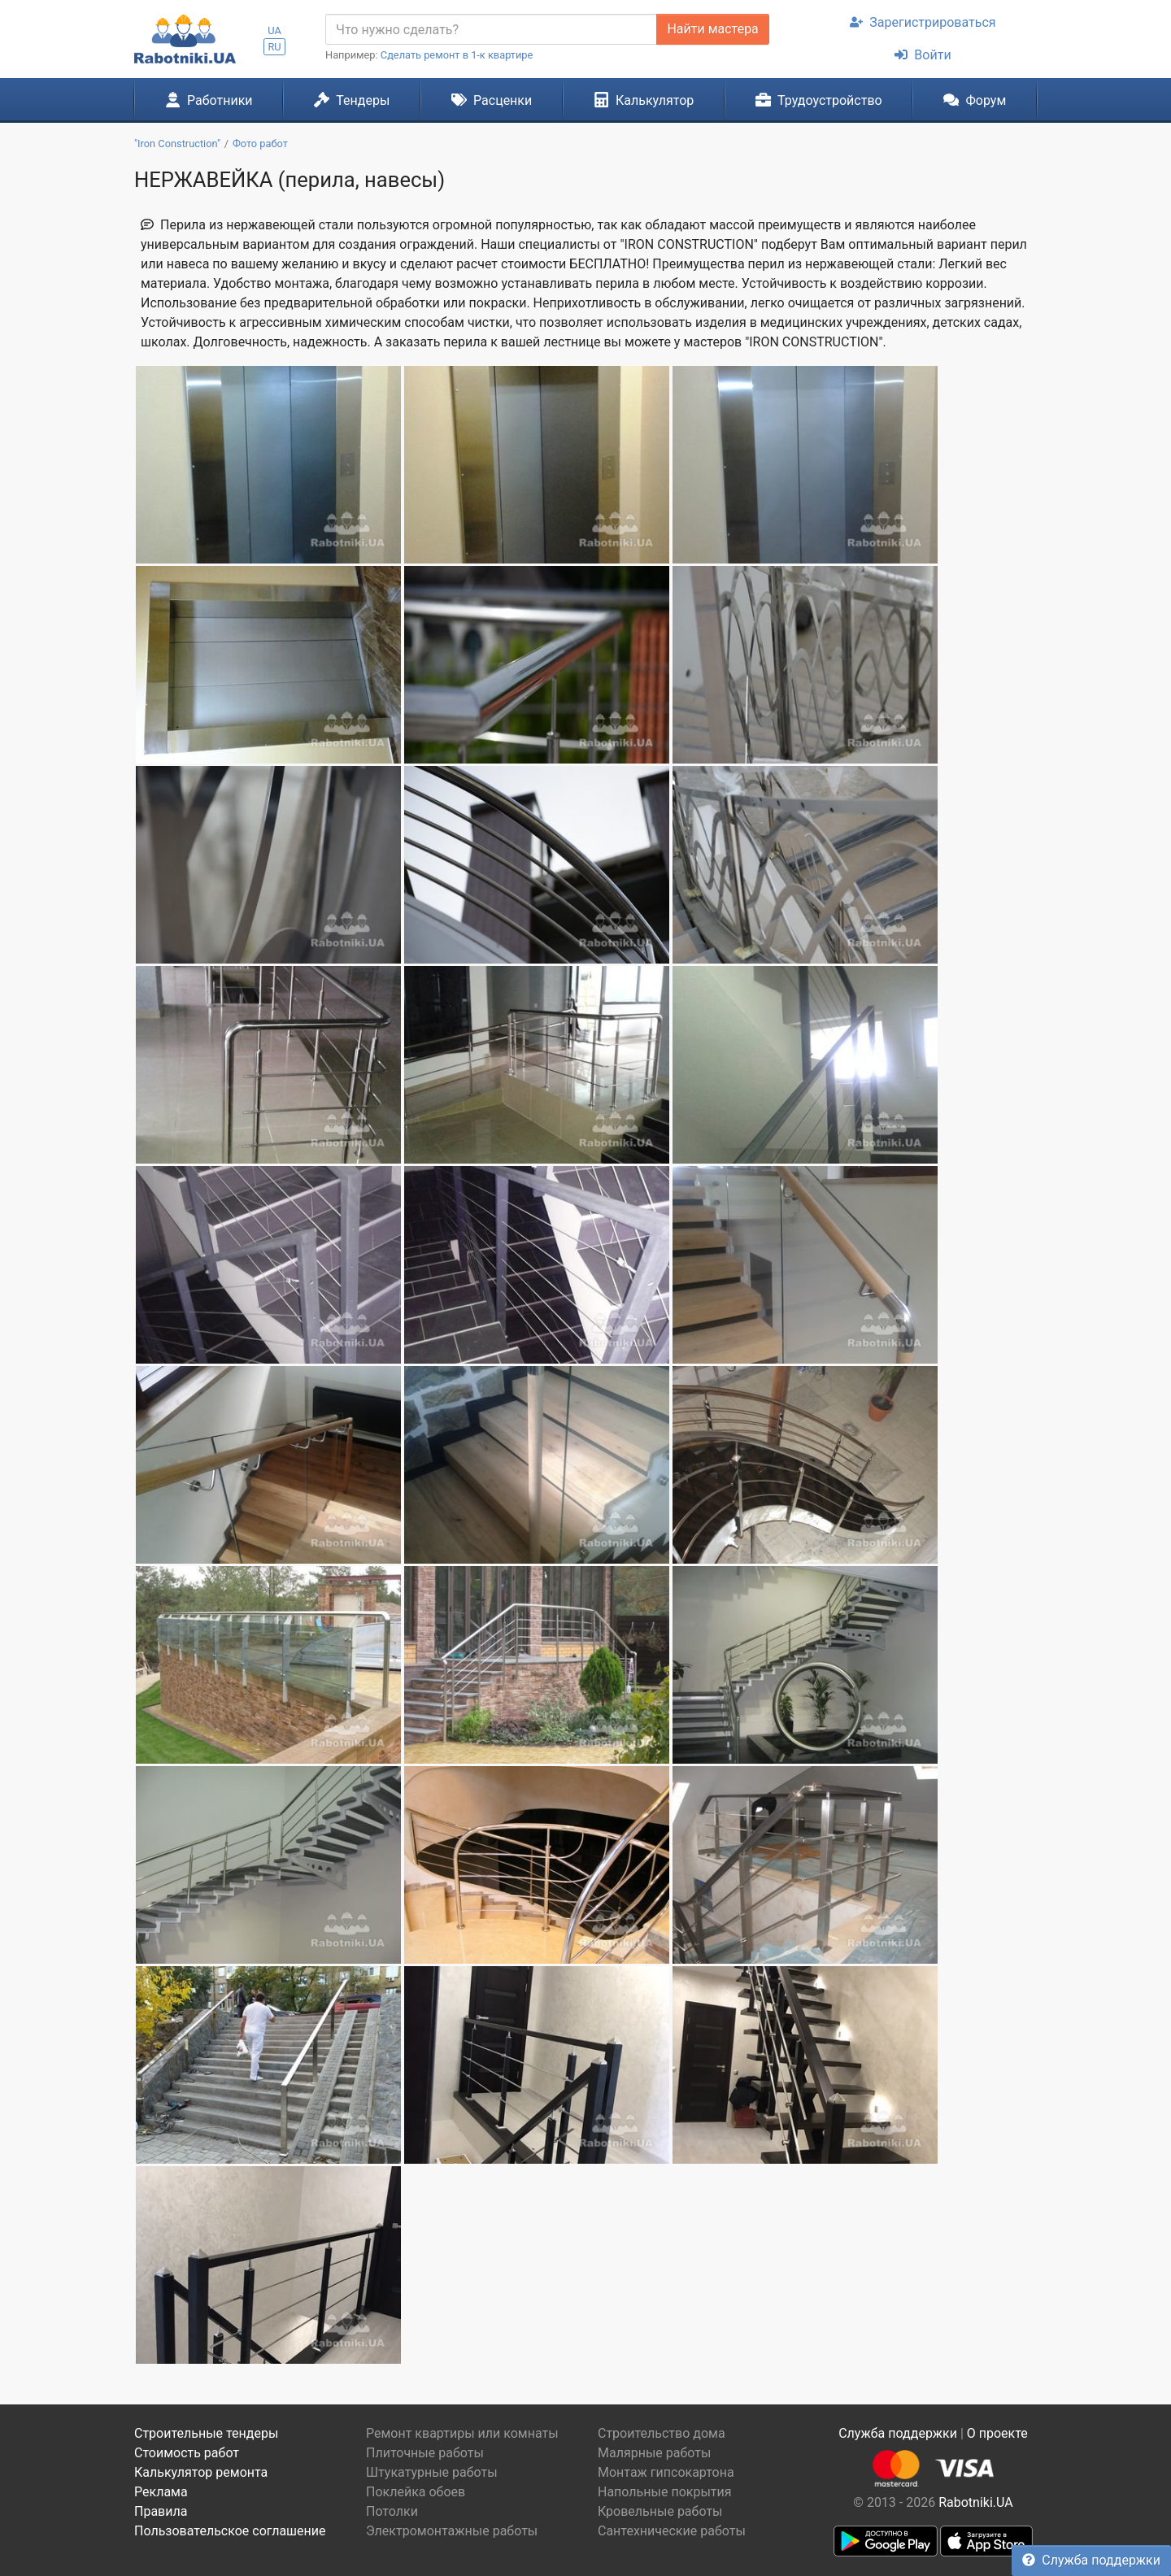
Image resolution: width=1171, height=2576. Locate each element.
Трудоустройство (818, 100)
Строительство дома (661, 2433)
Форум (974, 100)
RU (274, 47)
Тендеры (352, 100)
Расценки (491, 100)
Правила (160, 2511)
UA (274, 30)
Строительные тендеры (206, 2433)
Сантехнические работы (672, 2531)
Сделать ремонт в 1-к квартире (457, 55)
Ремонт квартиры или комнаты (462, 2433)
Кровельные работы (660, 2511)
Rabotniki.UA (975, 2502)
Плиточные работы (425, 2453)
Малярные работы (654, 2453)
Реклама (161, 2492)
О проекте (997, 2433)
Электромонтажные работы (452, 2531)
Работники (209, 100)
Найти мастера (712, 29)
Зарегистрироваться (922, 22)
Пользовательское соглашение (230, 2531)
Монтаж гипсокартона (666, 2472)
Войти (923, 55)
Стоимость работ (186, 2453)
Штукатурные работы (432, 2472)
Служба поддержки (1091, 2560)
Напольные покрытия (665, 2492)
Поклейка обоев (415, 2492)
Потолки (392, 2511)
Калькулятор (644, 100)
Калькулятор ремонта (201, 2472)
